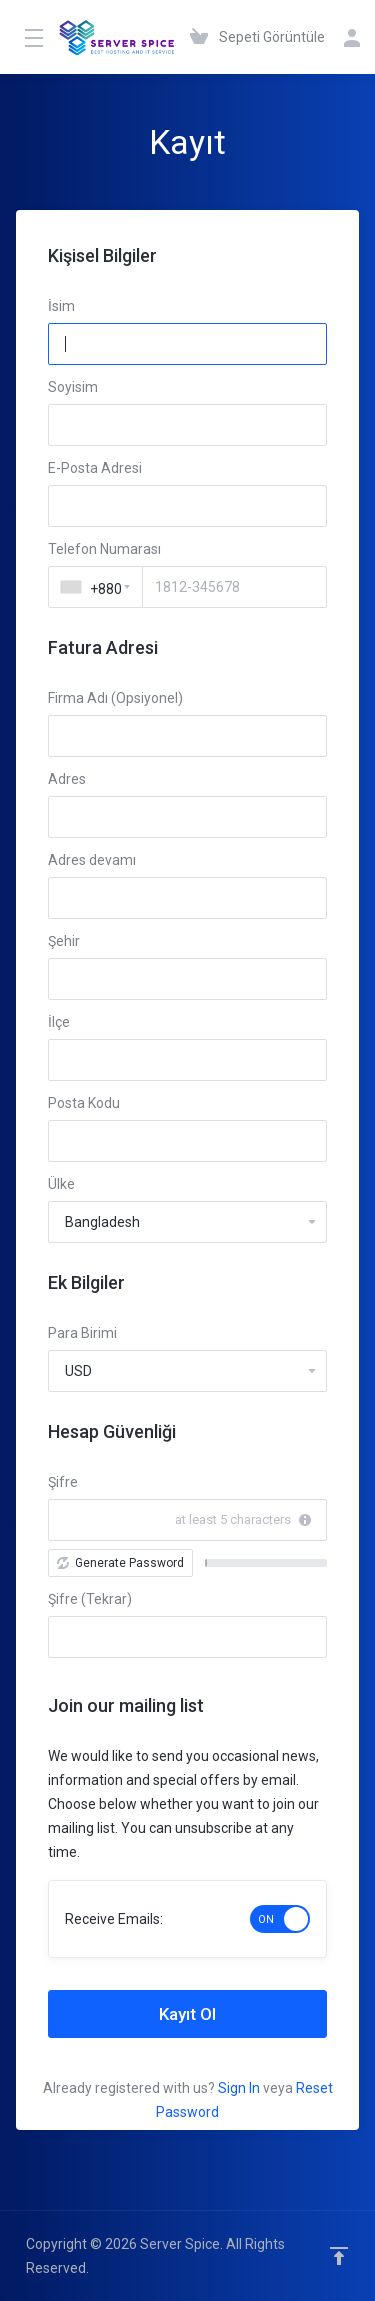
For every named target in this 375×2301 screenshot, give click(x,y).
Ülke (61, 1184)
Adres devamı (92, 860)
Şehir (64, 941)
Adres (67, 779)
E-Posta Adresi (95, 468)
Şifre (63, 1482)
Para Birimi (82, 1333)
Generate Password (120, 1563)
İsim (61, 306)
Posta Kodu (84, 1103)
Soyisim (73, 387)
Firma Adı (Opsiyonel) (115, 698)
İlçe (59, 1022)
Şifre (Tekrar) (90, 1599)
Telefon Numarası (104, 549)
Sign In (239, 2088)
